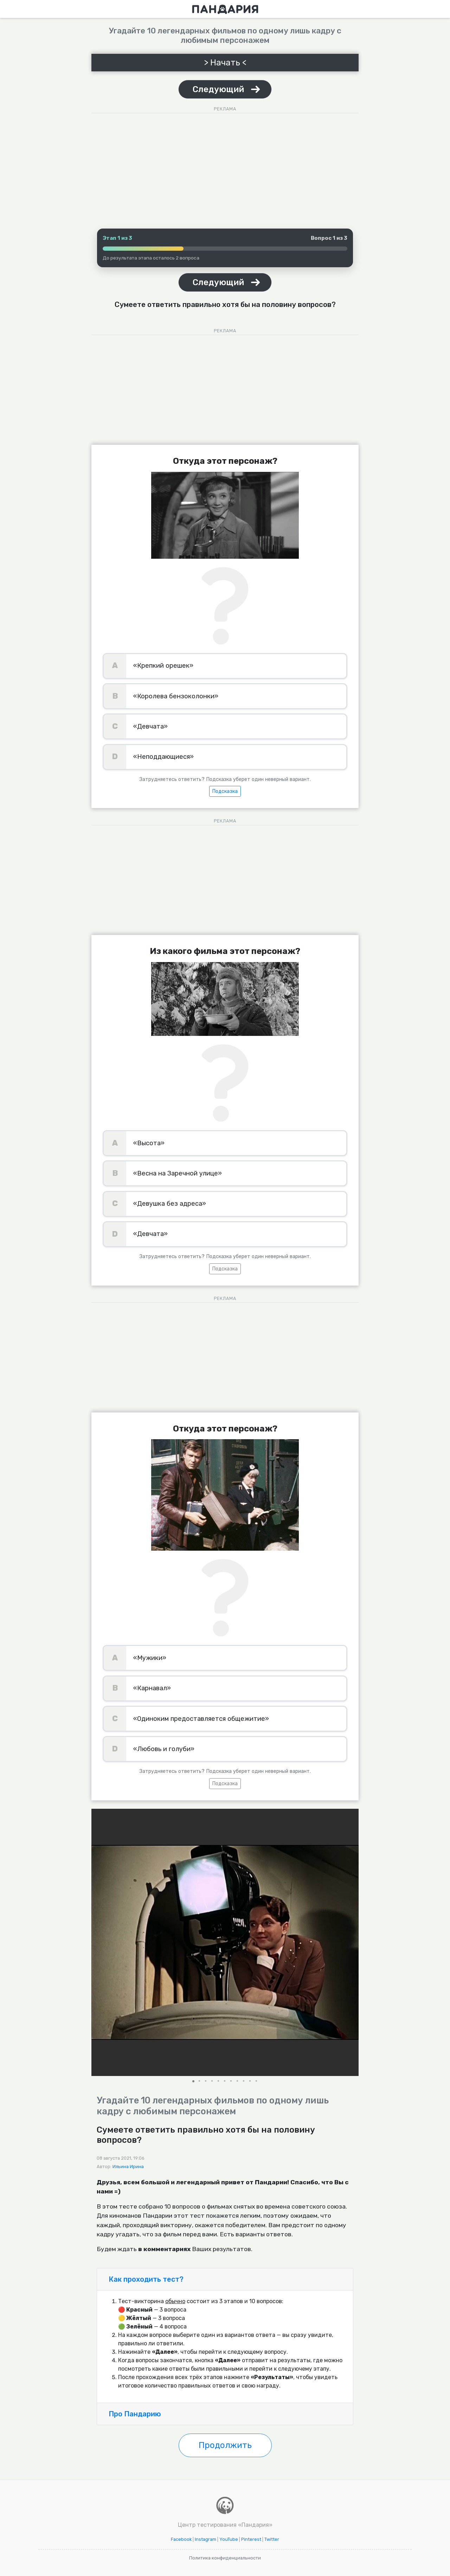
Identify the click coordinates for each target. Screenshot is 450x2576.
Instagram (205, 2539)
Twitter (271, 2539)
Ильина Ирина (128, 2166)
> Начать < (225, 63)
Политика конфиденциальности (225, 2558)
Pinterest (251, 2539)
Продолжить (225, 2445)
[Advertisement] (225, 165)
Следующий (218, 89)
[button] (352, 1942)
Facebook (181, 2539)
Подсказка (225, 791)
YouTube (228, 2539)
